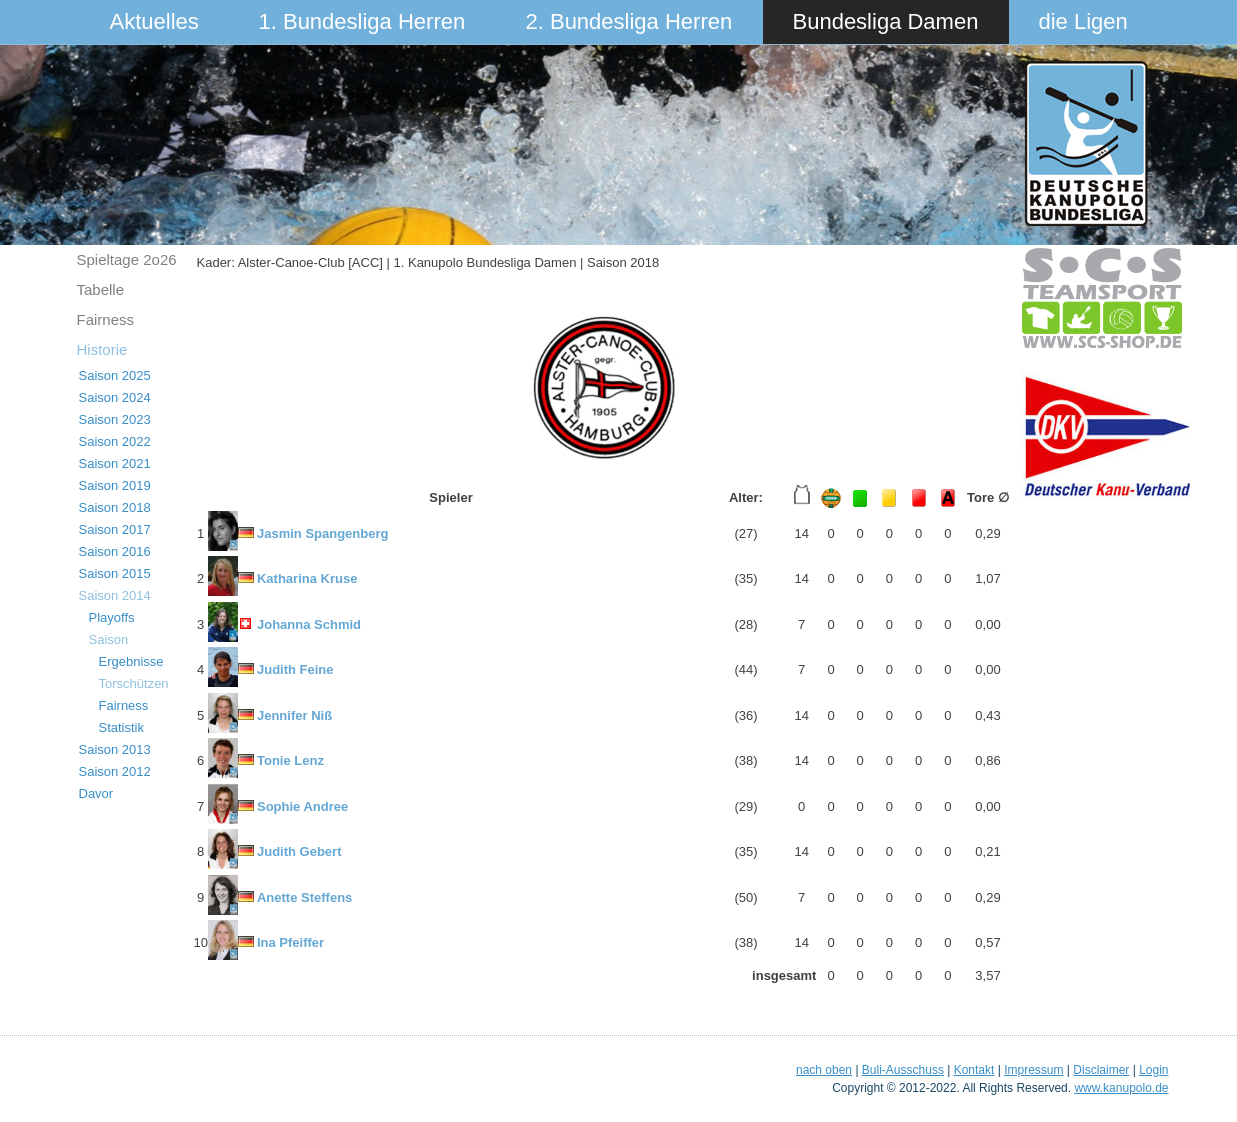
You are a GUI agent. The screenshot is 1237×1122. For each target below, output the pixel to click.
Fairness (106, 319)
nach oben (824, 1070)
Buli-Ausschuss (903, 1070)
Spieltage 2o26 (127, 259)
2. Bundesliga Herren (629, 21)
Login (1153, 1070)
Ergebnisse (131, 661)
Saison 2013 (115, 749)
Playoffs (112, 617)
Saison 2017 (115, 529)
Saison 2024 (115, 397)
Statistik (122, 727)
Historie (102, 349)
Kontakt (974, 1070)
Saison (109, 639)
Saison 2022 (115, 441)
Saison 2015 (115, 573)
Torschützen (134, 683)
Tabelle (101, 289)
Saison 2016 (115, 551)
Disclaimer (1101, 1070)
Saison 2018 (115, 507)
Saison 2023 (115, 419)
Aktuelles (154, 21)
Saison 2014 (115, 595)
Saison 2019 (115, 485)
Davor (96, 793)
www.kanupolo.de (1121, 1088)
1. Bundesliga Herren (362, 21)
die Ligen (1083, 21)
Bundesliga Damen (886, 21)
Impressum (1033, 1070)
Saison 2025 (115, 375)
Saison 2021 (115, 463)
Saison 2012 (115, 771)
